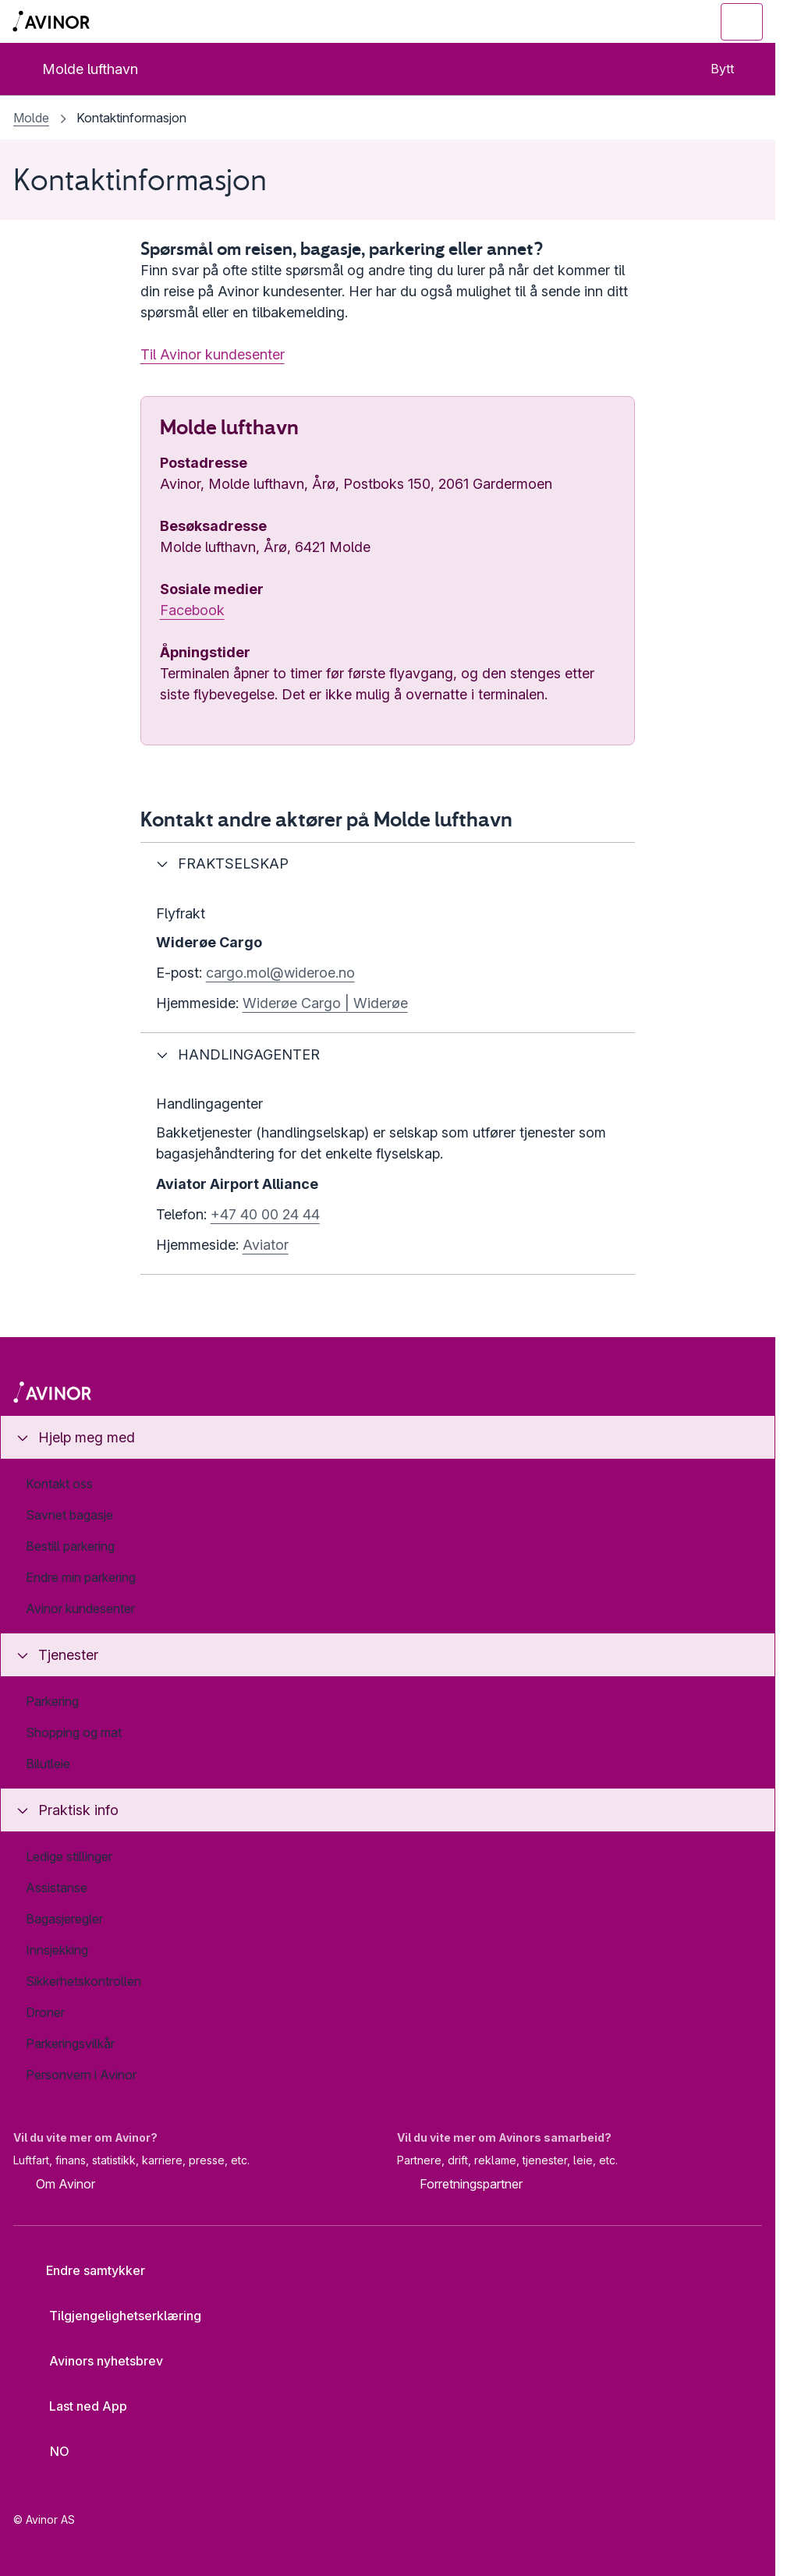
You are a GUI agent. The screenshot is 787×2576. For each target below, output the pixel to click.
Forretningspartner (460, 2184)
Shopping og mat (74, 1732)
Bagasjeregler (64, 1919)
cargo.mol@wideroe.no (280, 972)
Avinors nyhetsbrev (94, 2361)
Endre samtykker (85, 2270)
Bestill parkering (70, 1546)
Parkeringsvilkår (70, 2043)
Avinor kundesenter (80, 1608)
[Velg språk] (50, 2451)
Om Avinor (54, 2184)
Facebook (192, 610)
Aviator (266, 1245)
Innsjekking (57, 1950)
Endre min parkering (81, 1577)
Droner (45, 2012)
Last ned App (76, 2406)
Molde (31, 118)
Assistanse (56, 1887)
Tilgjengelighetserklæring (113, 2315)
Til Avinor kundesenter (212, 354)
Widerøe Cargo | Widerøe (325, 1003)
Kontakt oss (59, 1483)
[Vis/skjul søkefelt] (656, 21)
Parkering (52, 1701)
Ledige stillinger (69, 1856)
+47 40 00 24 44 (265, 1214)
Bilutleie (48, 1763)
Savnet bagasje (69, 1515)
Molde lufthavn (77, 69)
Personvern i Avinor (81, 2074)
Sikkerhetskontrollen (83, 1981)
